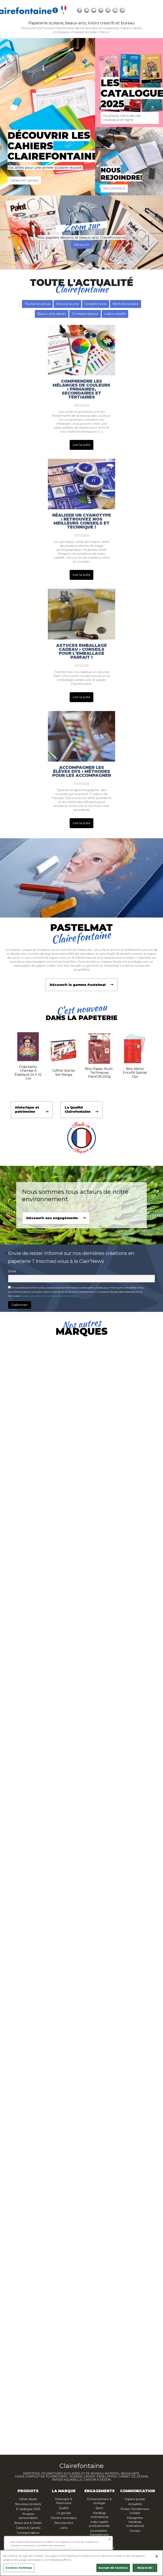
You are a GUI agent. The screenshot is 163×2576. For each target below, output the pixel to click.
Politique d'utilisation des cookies (39, 2323)
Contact (134, 2278)
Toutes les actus (37, 304)
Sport (99, 2255)
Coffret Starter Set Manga (63, 820)
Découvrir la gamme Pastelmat (81, 732)
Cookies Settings (18, 2567)
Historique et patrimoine (31, 857)
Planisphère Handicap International (135, 2269)
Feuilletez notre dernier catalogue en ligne (122, 118)
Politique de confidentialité (87, 2323)
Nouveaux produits (28, 2251)
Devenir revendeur (64, 2265)
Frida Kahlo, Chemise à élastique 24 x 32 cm (28, 820)
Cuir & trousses (28, 2285)
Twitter (152, 10)
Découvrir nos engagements (56, 965)
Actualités (135, 2251)
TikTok (107, 2312)
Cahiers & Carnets (28, 2275)
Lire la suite (47, 442)
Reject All (144, 2567)
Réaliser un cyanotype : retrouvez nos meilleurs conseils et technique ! (116, 387)
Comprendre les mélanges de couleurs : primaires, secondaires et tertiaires (47, 387)
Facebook (145, 10)
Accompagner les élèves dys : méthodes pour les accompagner (115, 517)
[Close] (156, 2556)
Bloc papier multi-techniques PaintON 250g (99, 820)
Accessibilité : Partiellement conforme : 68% (99, 2282)
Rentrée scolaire (125, 304)
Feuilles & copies (28, 2290)
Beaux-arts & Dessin (28, 2270)
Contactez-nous (87, 2327)
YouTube (159, 10)
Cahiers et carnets (24, 180)
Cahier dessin (28, 2246)
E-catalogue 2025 (28, 2256)
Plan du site (62, 2327)
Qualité (64, 2255)
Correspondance (85, 314)
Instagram (92, 2312)
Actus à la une (67, 304)
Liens (63, 2275)
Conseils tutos (96, 304)
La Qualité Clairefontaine (81, 857)
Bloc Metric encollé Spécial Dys (135, 820)
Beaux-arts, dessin (51, 314)
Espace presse (135, 2246)
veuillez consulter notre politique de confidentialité (49, 1043)
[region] (81, 2563)
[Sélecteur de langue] (129, 10)
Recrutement (114, 188)
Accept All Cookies (113, 2567)
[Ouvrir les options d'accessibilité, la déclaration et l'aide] (120, 10)
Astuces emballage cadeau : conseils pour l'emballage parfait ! (47, 517)
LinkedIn (100, 2312)
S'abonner (19, 1052)
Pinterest (85, 2312)
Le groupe (64, 2260)
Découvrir (81, 245)
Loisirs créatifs (115, 314)
